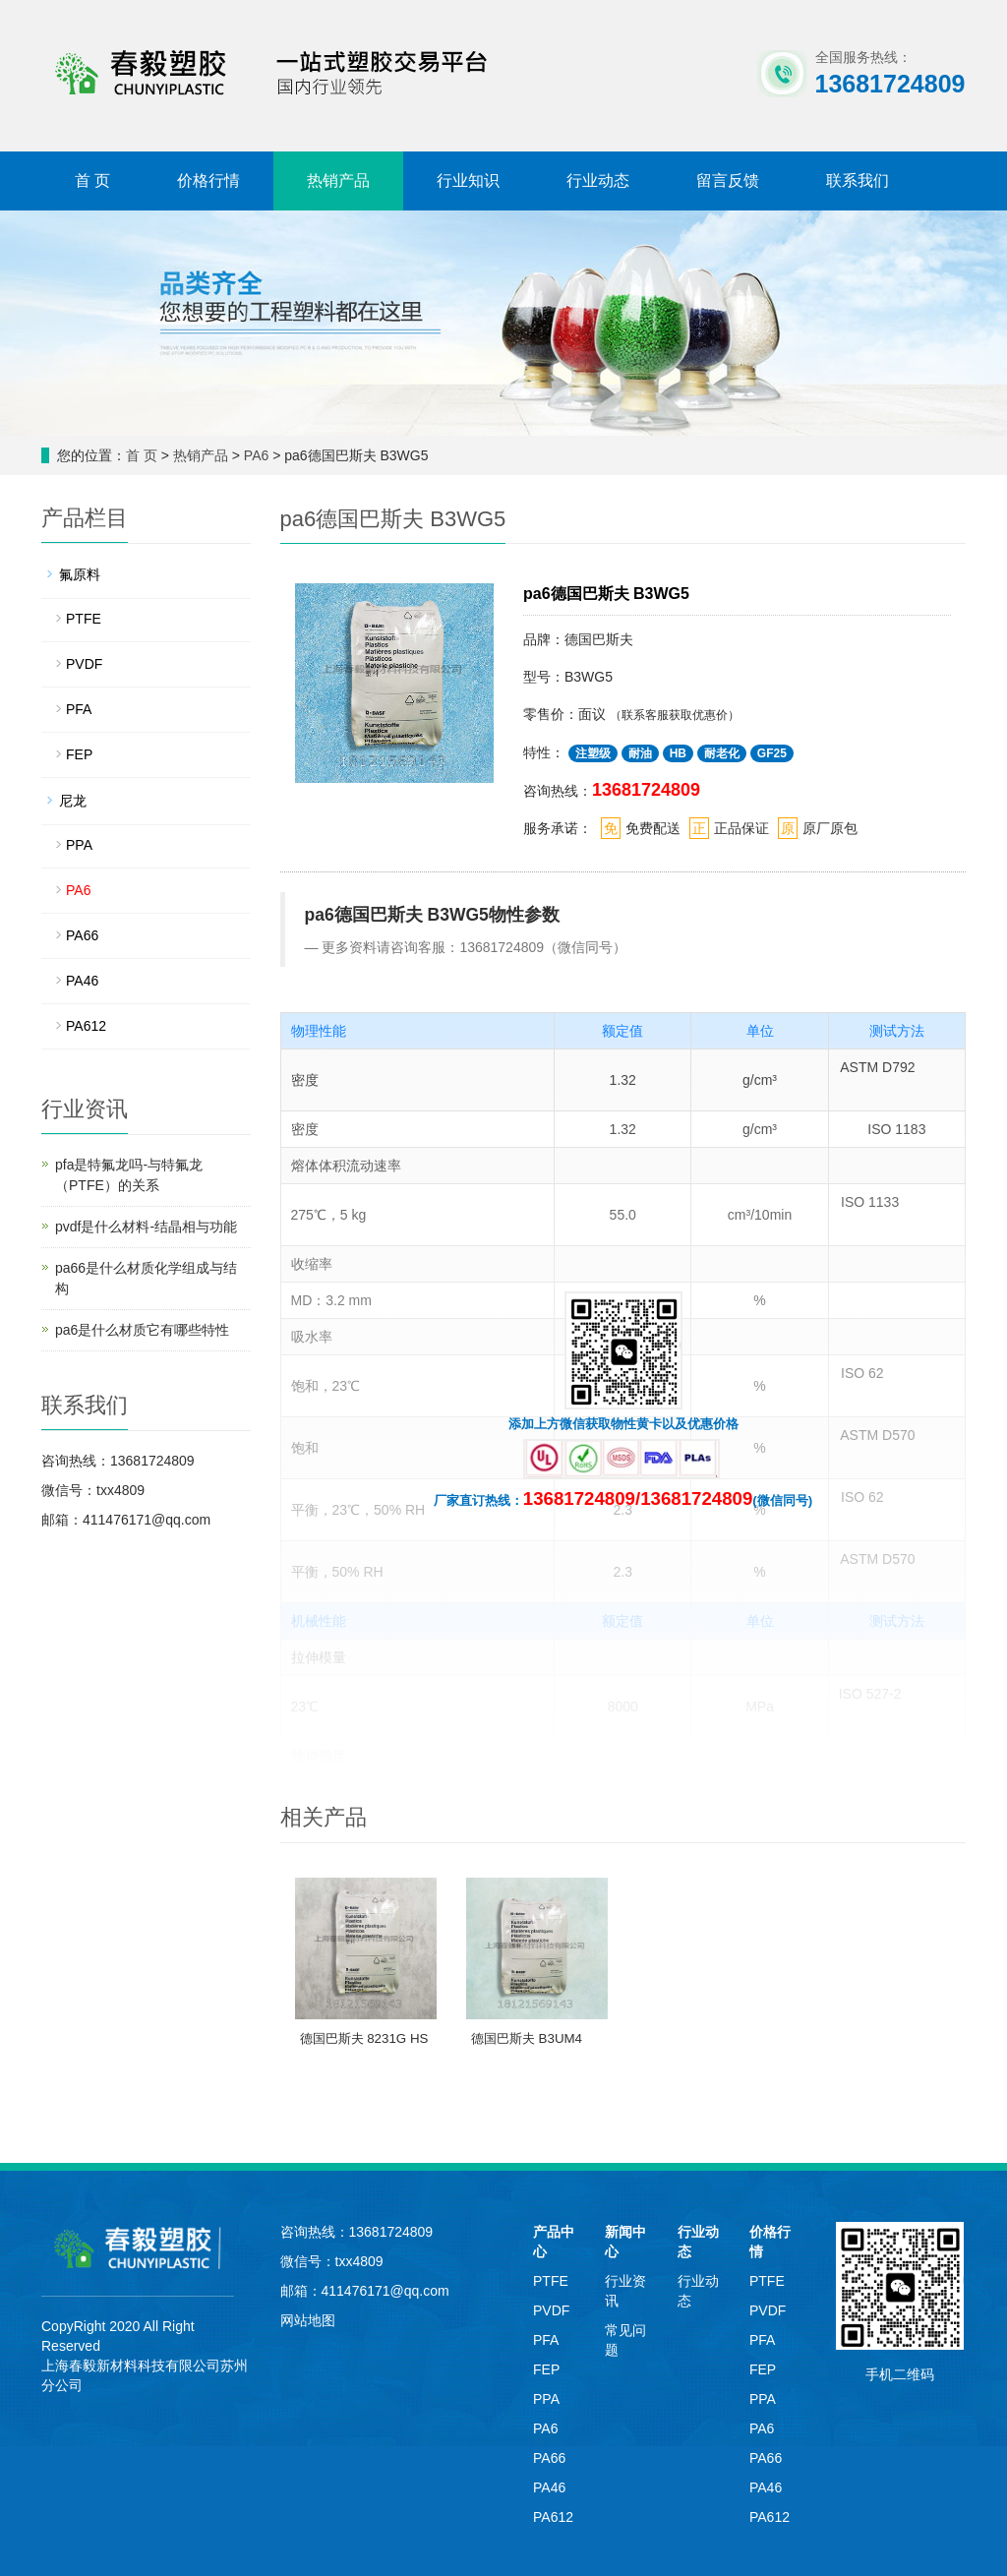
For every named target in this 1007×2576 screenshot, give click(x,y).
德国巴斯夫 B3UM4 (526, 2038)
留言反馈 (727, 180)
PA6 (258, 455)
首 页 (92, 180)
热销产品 (338, 180)
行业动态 (597, 180)
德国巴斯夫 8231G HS (364, 2038)
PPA (79, 845)
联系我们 (857, 180)
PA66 (82, 935)
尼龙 (73, 801)
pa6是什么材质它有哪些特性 (142, 1330)
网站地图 (307, 2320)
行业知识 (468, 180)
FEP (79, 754)
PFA (78, 709)
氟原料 (79, 574)
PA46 (82, 980)
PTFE (83, 619)
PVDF (84, 664)
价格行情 (208, 180)
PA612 (86, 1026)
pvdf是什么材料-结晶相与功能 (146, 1226)
